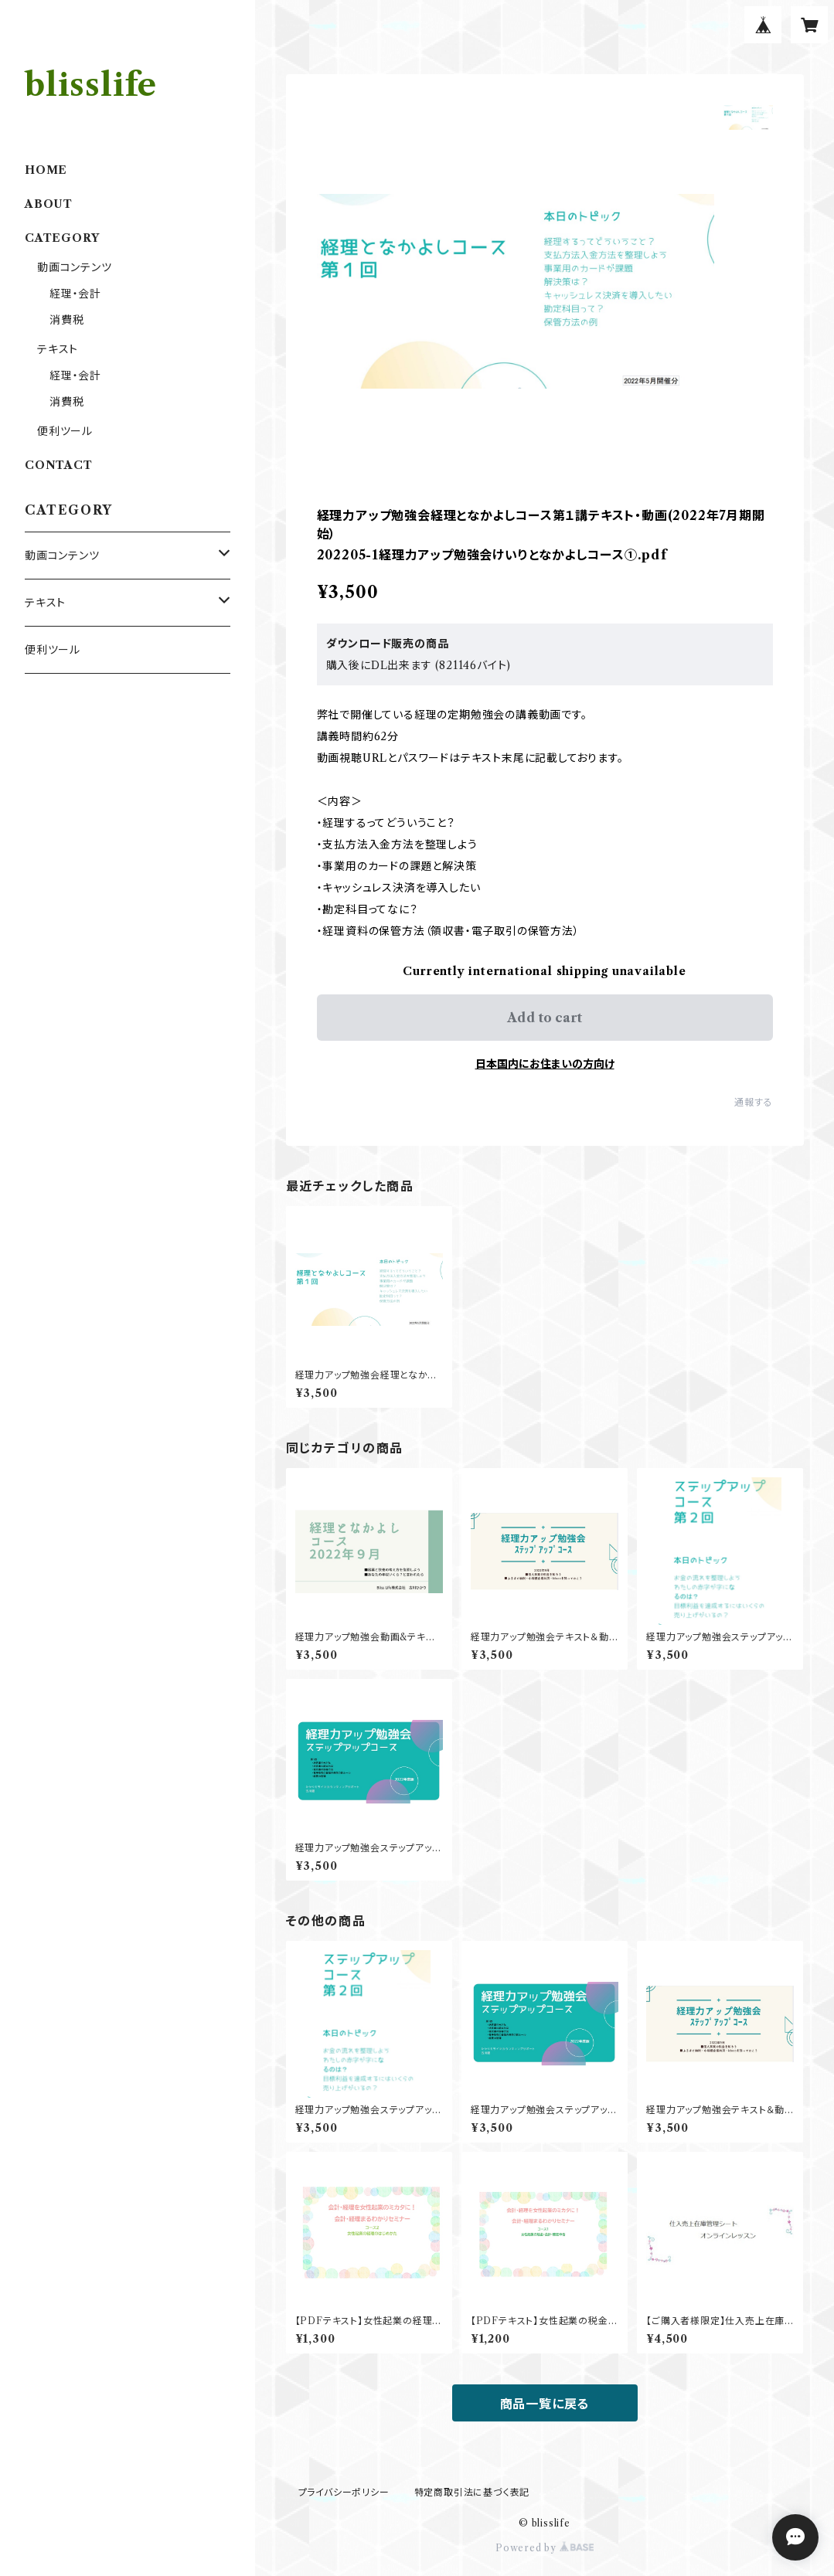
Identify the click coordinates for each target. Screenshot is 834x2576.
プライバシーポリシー (344, 2492)
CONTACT (59, 465)
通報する (753, 1102)
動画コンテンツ (74, 267)
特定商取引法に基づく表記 (472, 2492)
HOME (46, 170)
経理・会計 (75, 294)
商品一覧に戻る (545, 2403)
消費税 (66, 320)
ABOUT (49, 204)
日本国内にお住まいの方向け (544, 1064)
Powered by (544, 2548)
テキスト (57, 349)
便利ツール (65, 431)
